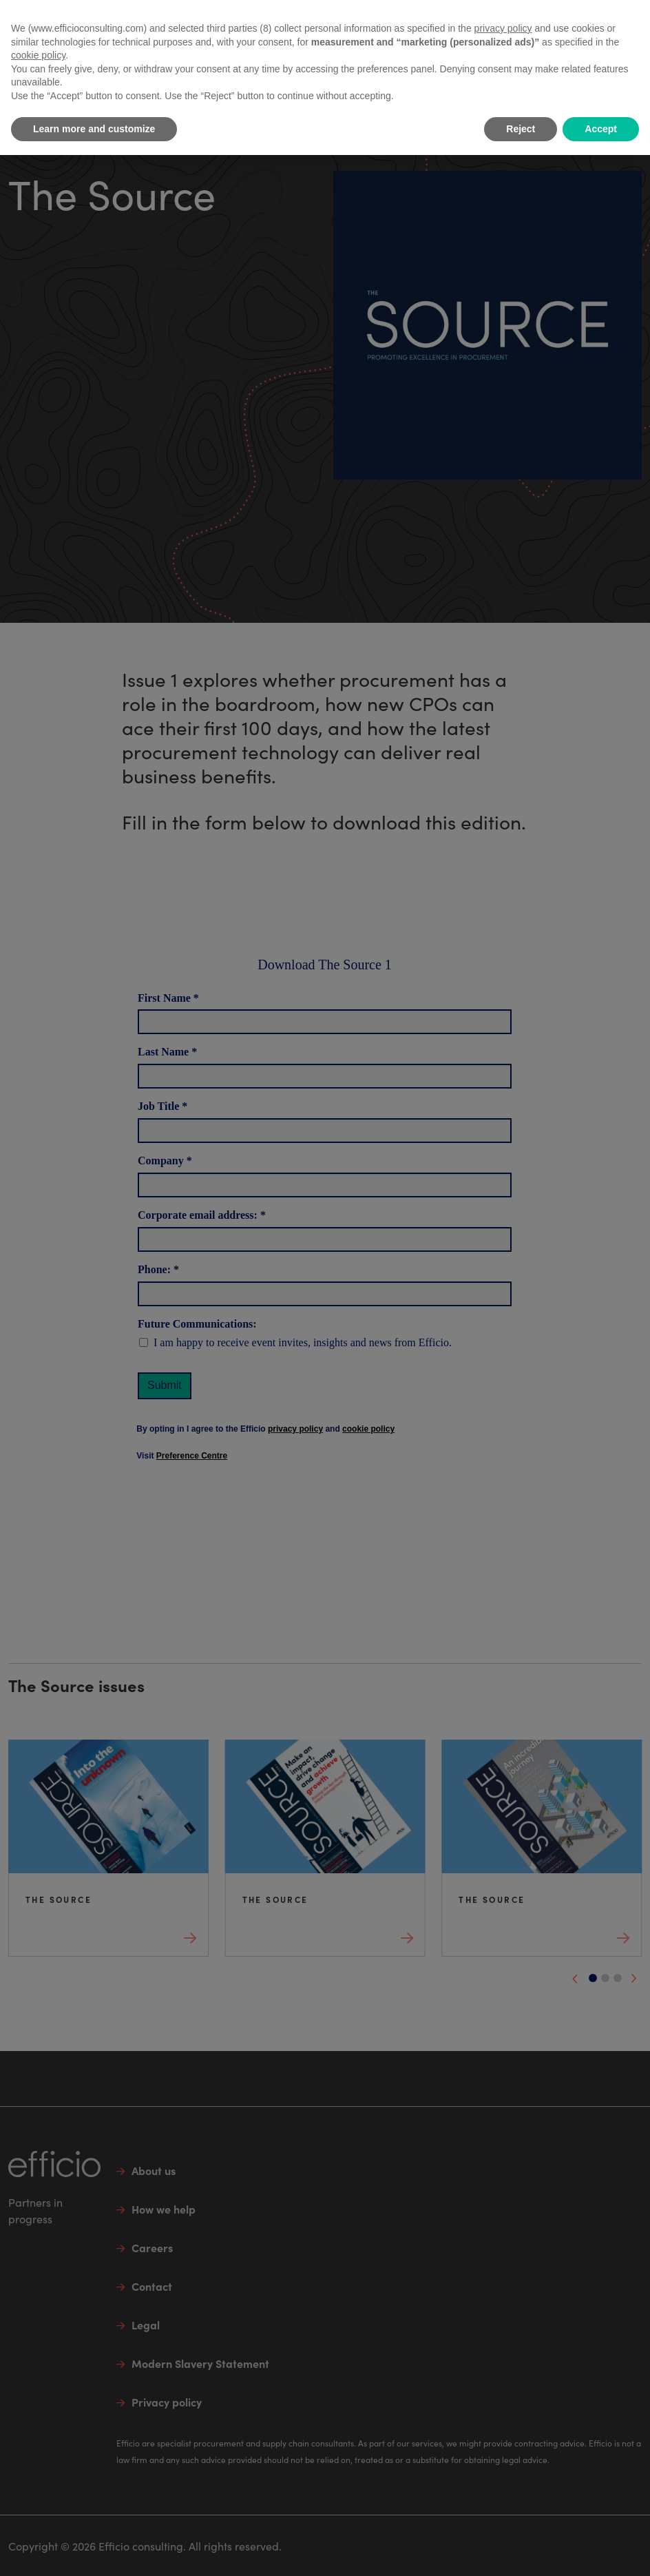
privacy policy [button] (503, 28)
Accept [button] (601, 128)
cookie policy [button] (38, 55)
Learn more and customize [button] (94, 128)
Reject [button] (520, 128)
